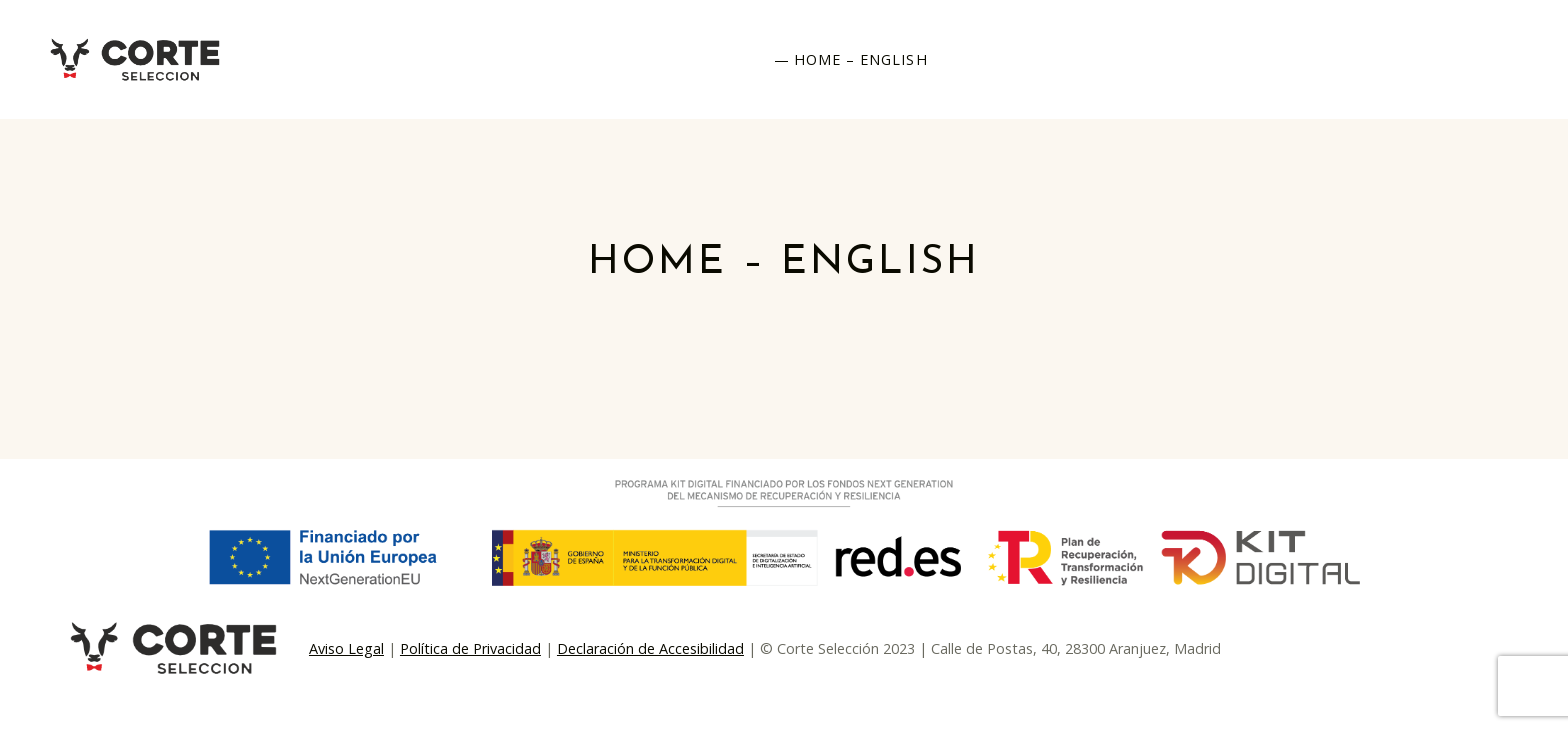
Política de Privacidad (470, 648)
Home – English (861, 59)
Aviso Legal (346, 648)
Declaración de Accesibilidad (650, 648)
